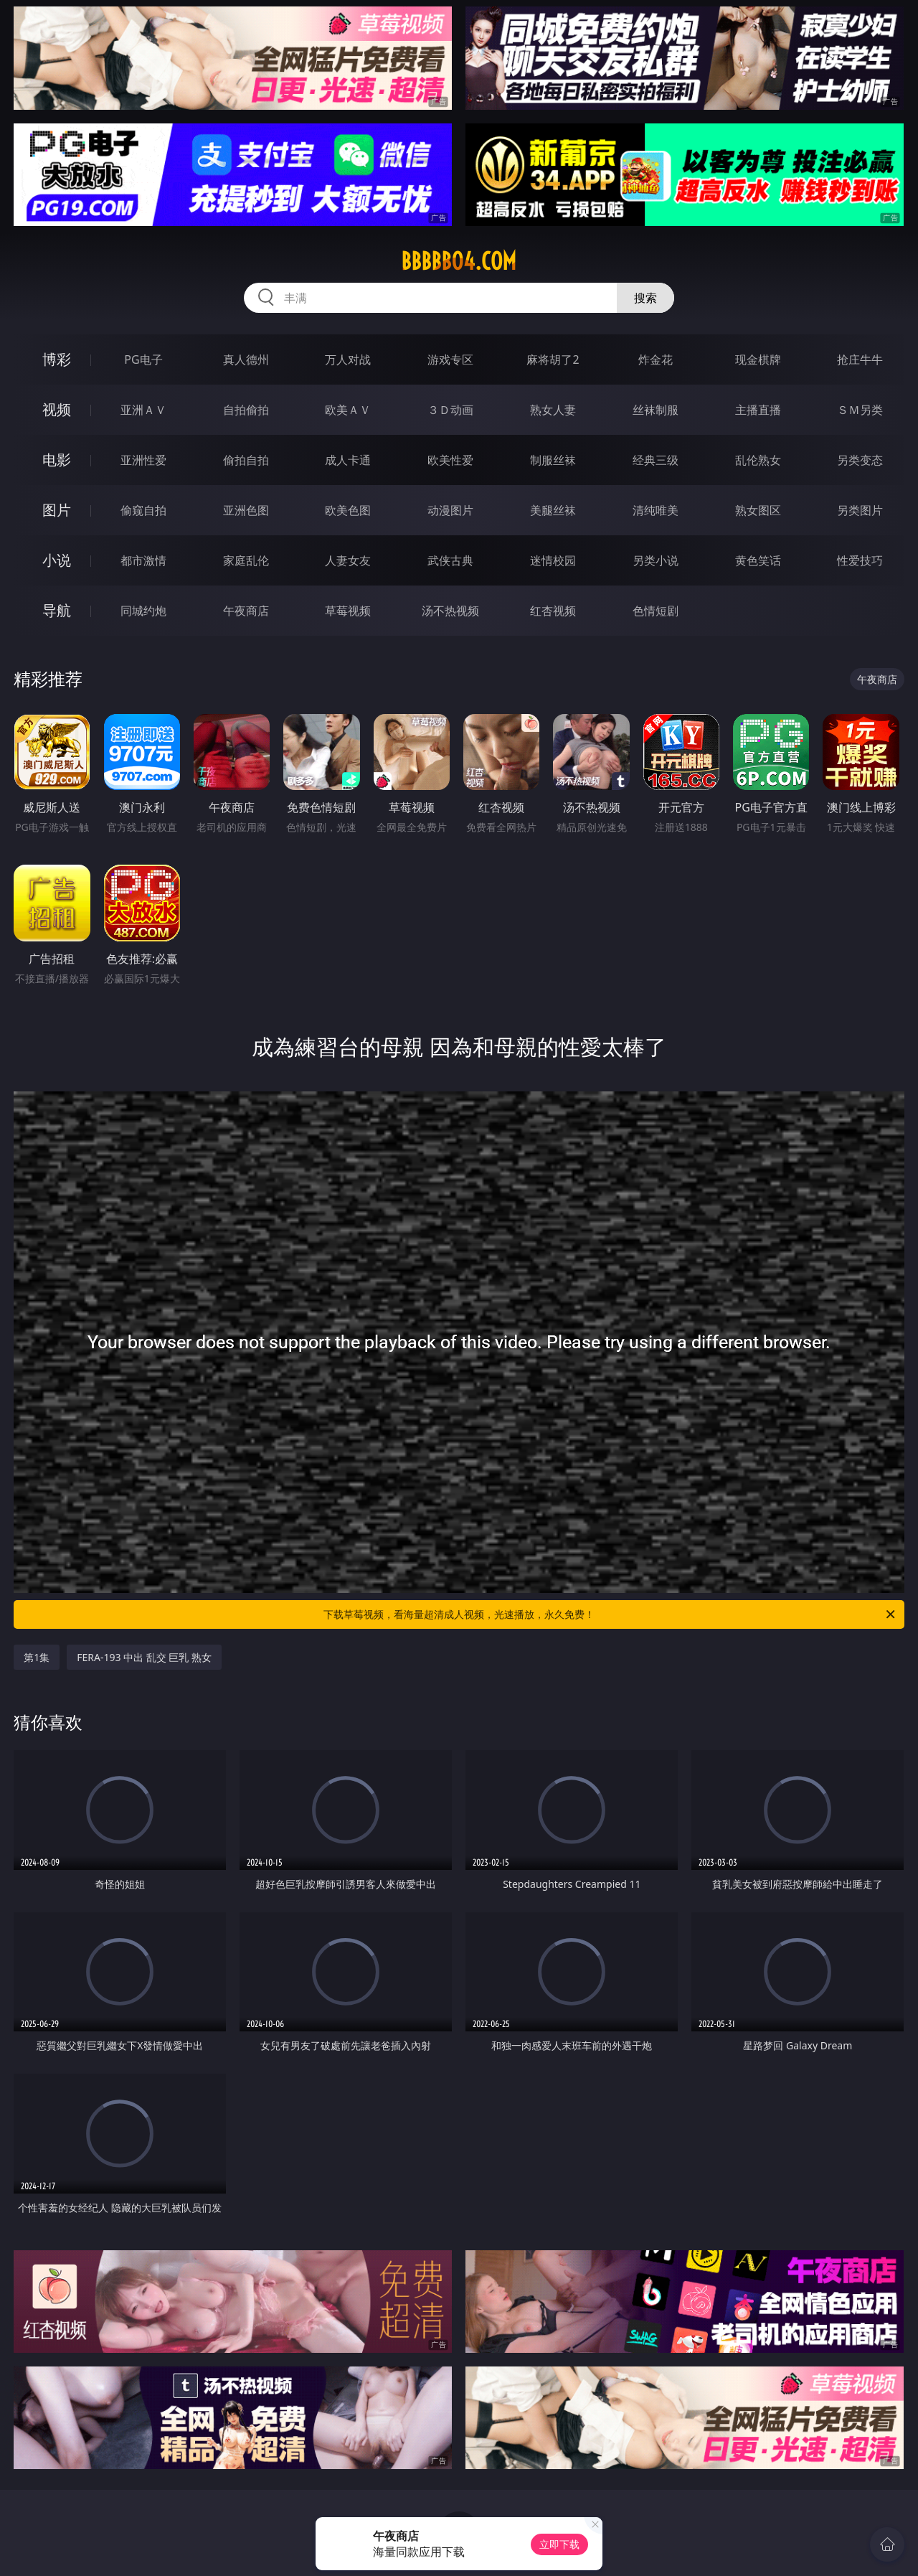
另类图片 (860, 510)
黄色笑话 (758, 560)
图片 (56, 510)
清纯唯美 (655, 510)
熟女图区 (758, 510)
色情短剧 (655, 611)
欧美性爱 (450, 460)
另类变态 (860, 460)
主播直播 (758, 410)
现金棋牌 (758, 359)
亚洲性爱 (143, 460)
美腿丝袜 (553, 510)
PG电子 (143, 359)
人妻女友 (348, 560)
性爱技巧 (860, 560)
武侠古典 (450, 560)
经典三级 (655, 460)
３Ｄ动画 (450, 410)
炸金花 (655, 359)
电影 (56, 459)
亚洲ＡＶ (143, 410)
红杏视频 (553, 611)
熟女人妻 (553, 410)
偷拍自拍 (246, 460)
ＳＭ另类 (860, 410)
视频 (56, 409)
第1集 (36, 1657)
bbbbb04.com (458, 261)
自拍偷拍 (246, 410)
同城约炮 (143, 611)
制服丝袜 (553, 460)
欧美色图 (348, 510)
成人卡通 (348, 460)
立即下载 (559, 2544)
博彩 (56, 359)
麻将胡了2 (552, 359)
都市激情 (143, 560)
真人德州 (246, 359)
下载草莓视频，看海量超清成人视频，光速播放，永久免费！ (610, 1614)
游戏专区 (450, 359)
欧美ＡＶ (348, 410)
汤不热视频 (450, 611)
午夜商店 (246, 611)
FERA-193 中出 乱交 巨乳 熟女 (144, 1657)
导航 (56, 610)
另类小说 (655, 560)
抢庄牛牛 (860, 359)
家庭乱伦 (246, 560)
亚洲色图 (246, 510)
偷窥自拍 (143, 510)
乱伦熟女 (758, 460)
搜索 (645, 298)
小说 (56, 560)
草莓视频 (348, 611)
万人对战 (348, 359)
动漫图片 (450, 510)
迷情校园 (553, 560)
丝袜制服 (655, 410)
